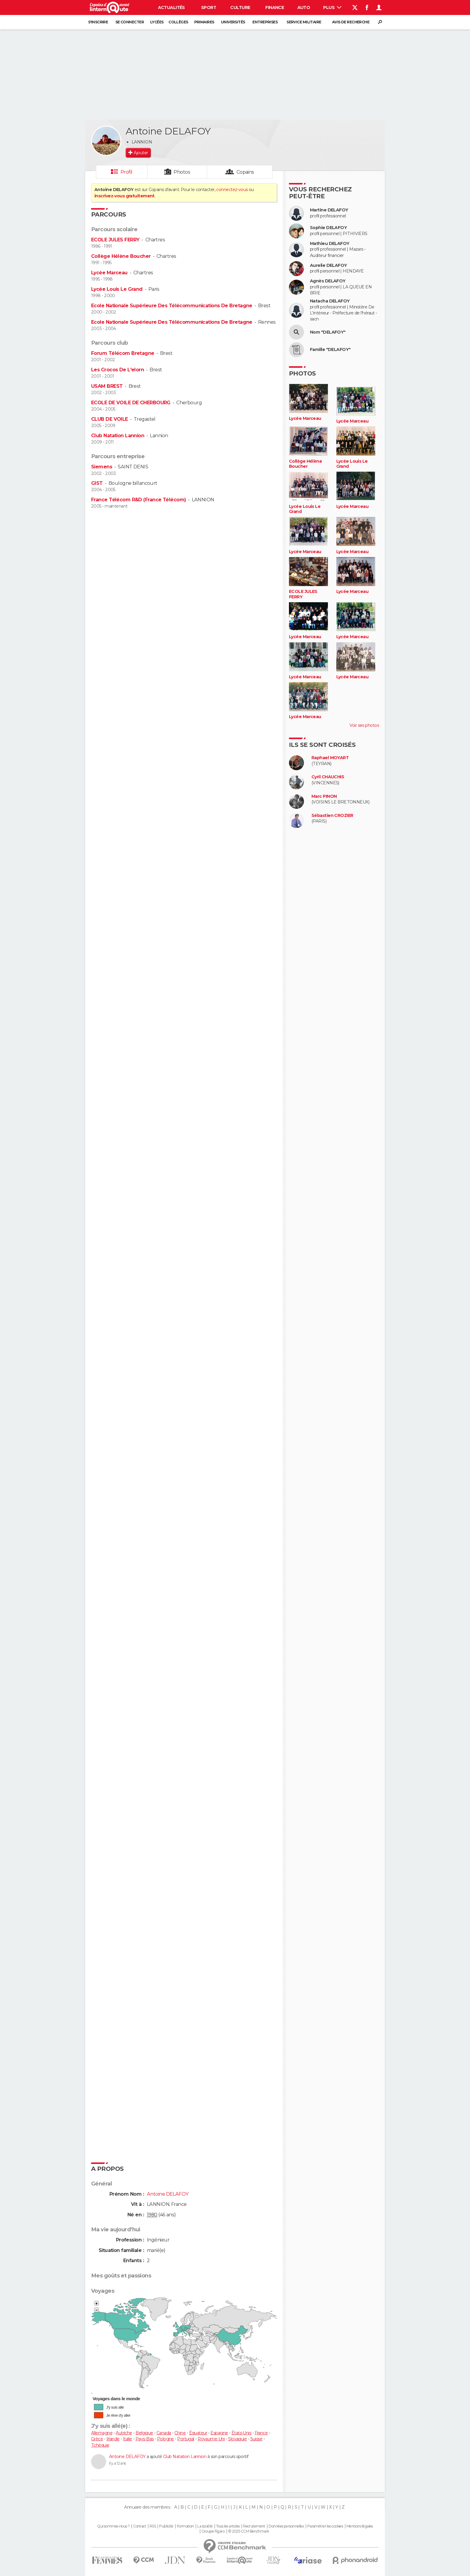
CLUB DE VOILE (109, 419)
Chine (180, 2433)
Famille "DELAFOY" (330, 349)
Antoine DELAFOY (127, 2456)
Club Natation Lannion (117, 435)
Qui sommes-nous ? (113, 2526)
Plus (332, 7)
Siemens (101, 467)
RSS (153, 2526)
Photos (182, 172)
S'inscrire (98, 22)
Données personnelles (286, 2526)
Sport (208, 7)
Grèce (97, 2439)
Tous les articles (227, 2526)
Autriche (124, 2433)
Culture (240, 7)
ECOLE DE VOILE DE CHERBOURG (131, 402)
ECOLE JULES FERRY (115, 240)
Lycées (157, 22)
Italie (127, 2439)
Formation (185, 2526)
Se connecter (129, 22)
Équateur (198, 2433)
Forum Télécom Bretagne (122, 353)
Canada (163, 2433)
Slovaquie (237, 2439)
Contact (139, 2526)
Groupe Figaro (213, 2531)
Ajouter (141, 152)
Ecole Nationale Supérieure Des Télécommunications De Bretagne (171, 305)
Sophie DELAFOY (328, 227)
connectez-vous (232, 189)
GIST (97, 483)
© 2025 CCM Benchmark (248, 2531)
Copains (245, 172)
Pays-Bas (144, 2439)
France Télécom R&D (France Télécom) (138, 500)
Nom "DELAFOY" (328, 332)
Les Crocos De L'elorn (117, 370)
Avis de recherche (350, 22)
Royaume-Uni (211, 2439)
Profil (126, 172)
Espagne (219, 2433)
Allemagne (101, 2433)
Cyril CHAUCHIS (327, 777)
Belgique (144, 2433)
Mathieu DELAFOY (330, 243)
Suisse (256, 2439)
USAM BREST (107, 386)
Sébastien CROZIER (332, 815)
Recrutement (254, 2526)
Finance (274, 7)
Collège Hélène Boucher (121, 256)
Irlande (113, 2439)
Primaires (204, 22)
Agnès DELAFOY (328, 281)
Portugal (185, 2439)
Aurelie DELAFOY (328, 265)
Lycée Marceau (109, 273)
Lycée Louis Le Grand (117, 289)
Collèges (178, 22)
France (261, 2433)
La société (205, 2526)
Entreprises (265, 22)
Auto (303, 7)
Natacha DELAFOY (330, 301)
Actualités (171, 7)
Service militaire (304, 22)
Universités (233, 22)
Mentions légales (360, 2526)
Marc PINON (324, 796)
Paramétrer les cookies (325, 2526)
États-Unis (241, 2433)
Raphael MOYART (330, 757)
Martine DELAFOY (329, 210)
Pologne (165, 2439)
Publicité (166, 2526)
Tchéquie (100, 2445)
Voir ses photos (364, 725)
